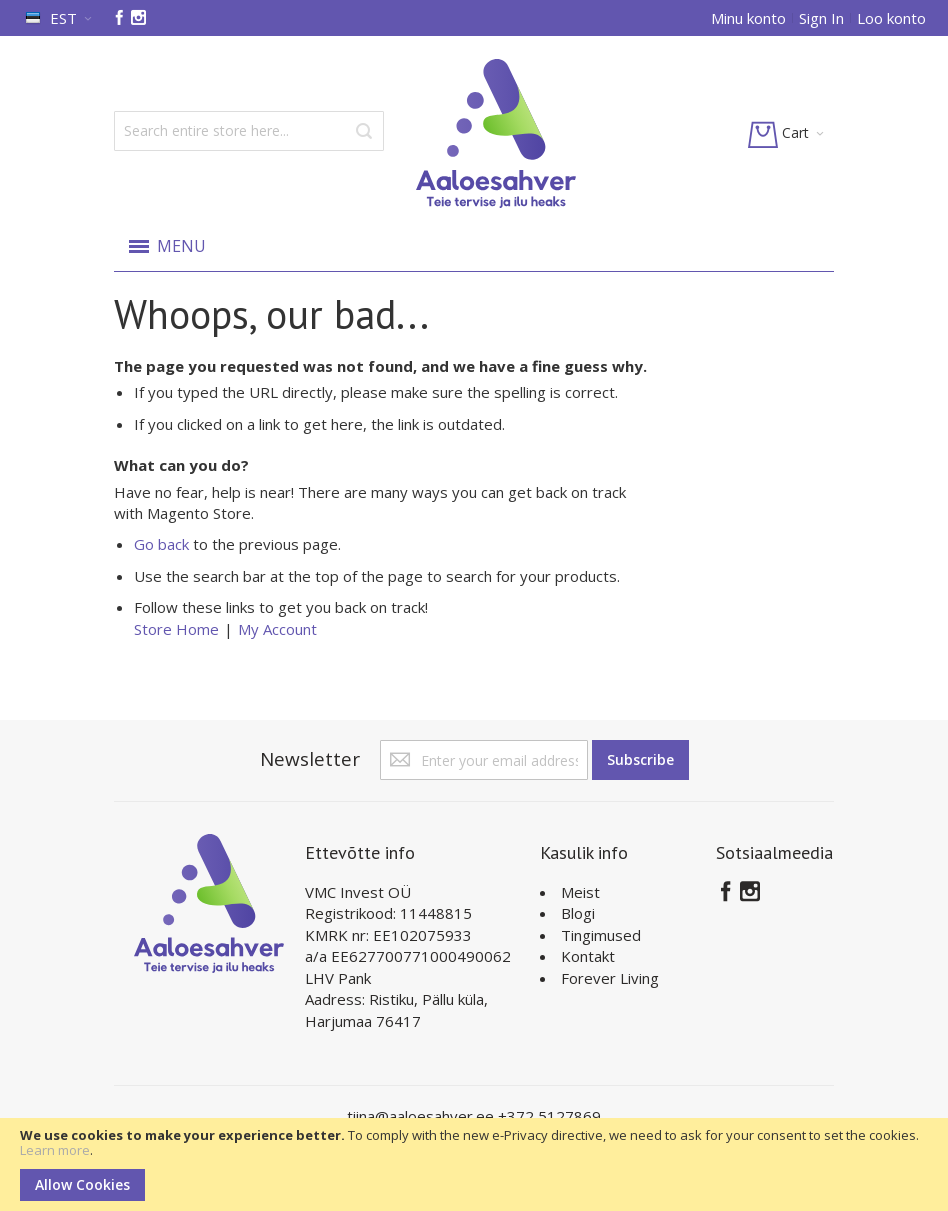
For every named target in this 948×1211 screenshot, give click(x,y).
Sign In (821, 18)
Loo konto (891, 18)
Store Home (176, 629)
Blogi (578, 913)
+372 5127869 (549, 1116)
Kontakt (588, 956)
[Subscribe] (640, 760)
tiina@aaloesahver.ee (422, 1116)
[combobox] (249, 131)
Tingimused (601, 935)
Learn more (55, 1150)
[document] (474, 1164)
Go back (161, 544)
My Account (277, 629)
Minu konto (748, 18)
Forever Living (610, 978)
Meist (580, 892)
